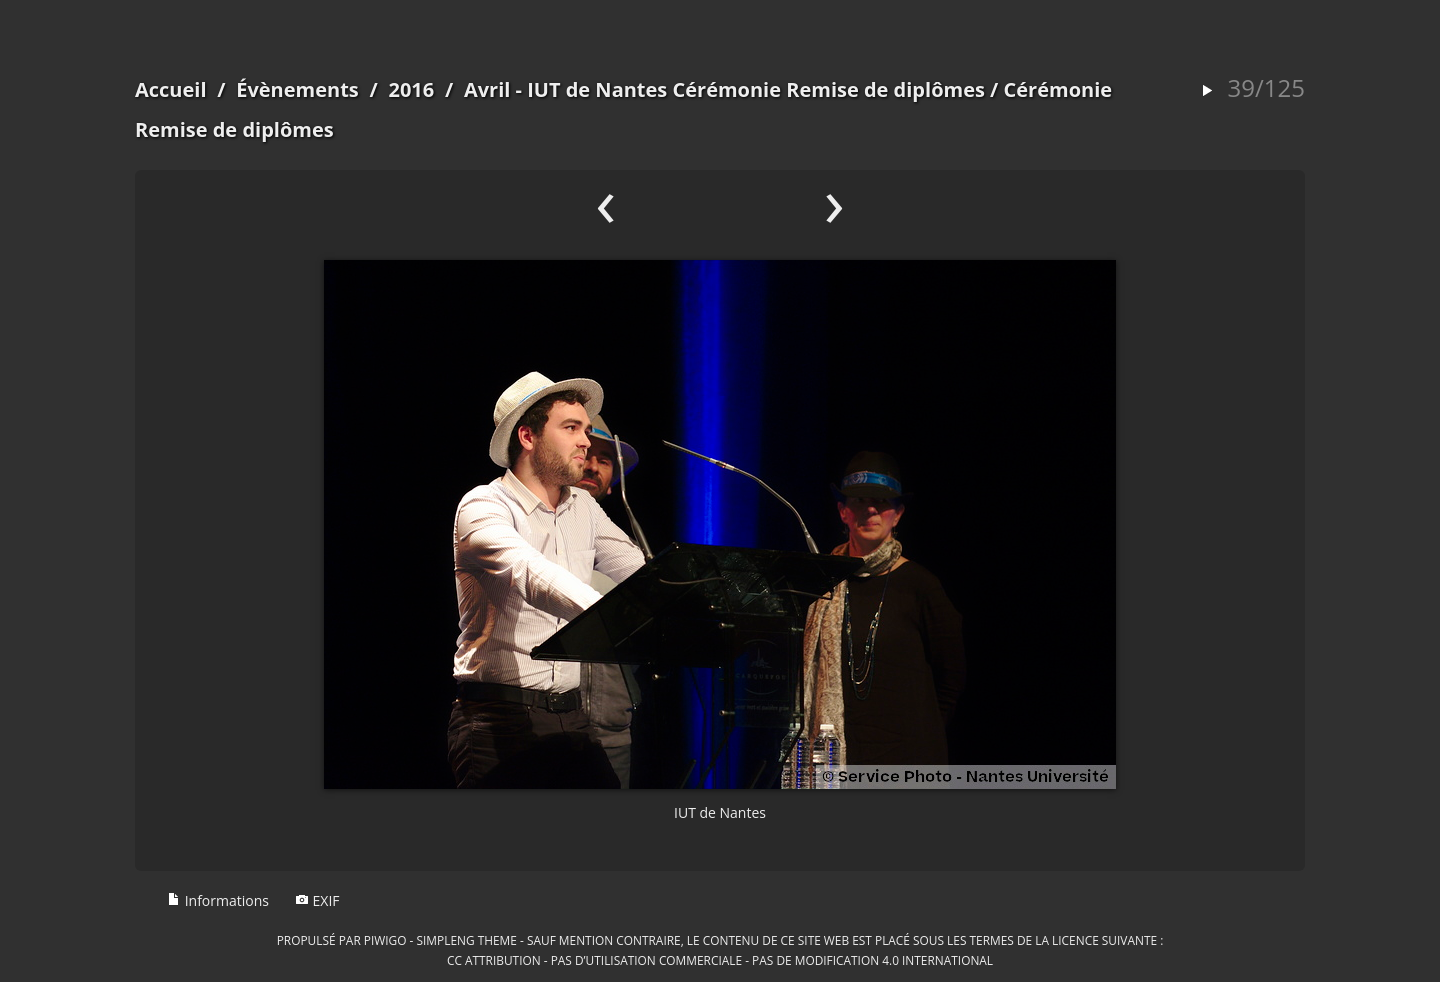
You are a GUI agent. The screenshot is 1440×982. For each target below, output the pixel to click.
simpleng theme (467, 940)
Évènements (297, 89)
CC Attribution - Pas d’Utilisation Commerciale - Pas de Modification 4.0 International (720, 960)
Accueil (171, 89)
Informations (218, 900)
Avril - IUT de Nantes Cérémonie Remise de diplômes (724, 89)
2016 (411, 89)
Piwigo (385, 940)
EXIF (317, 900)
